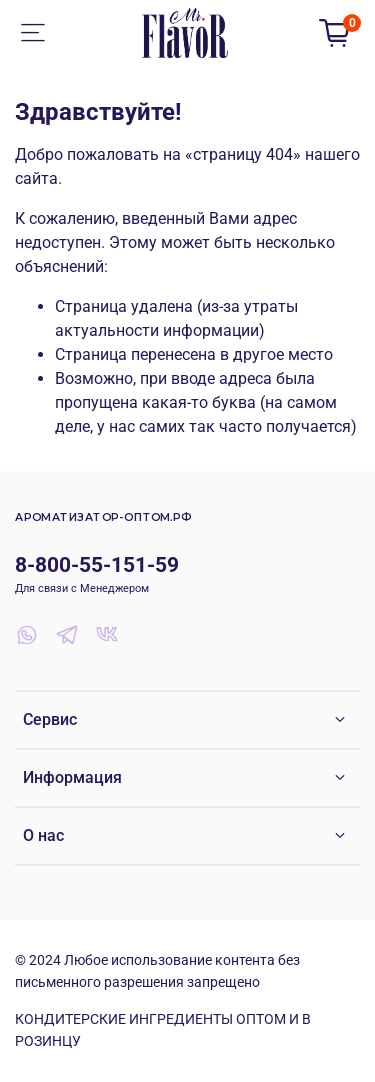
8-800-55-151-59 (97, 565)
